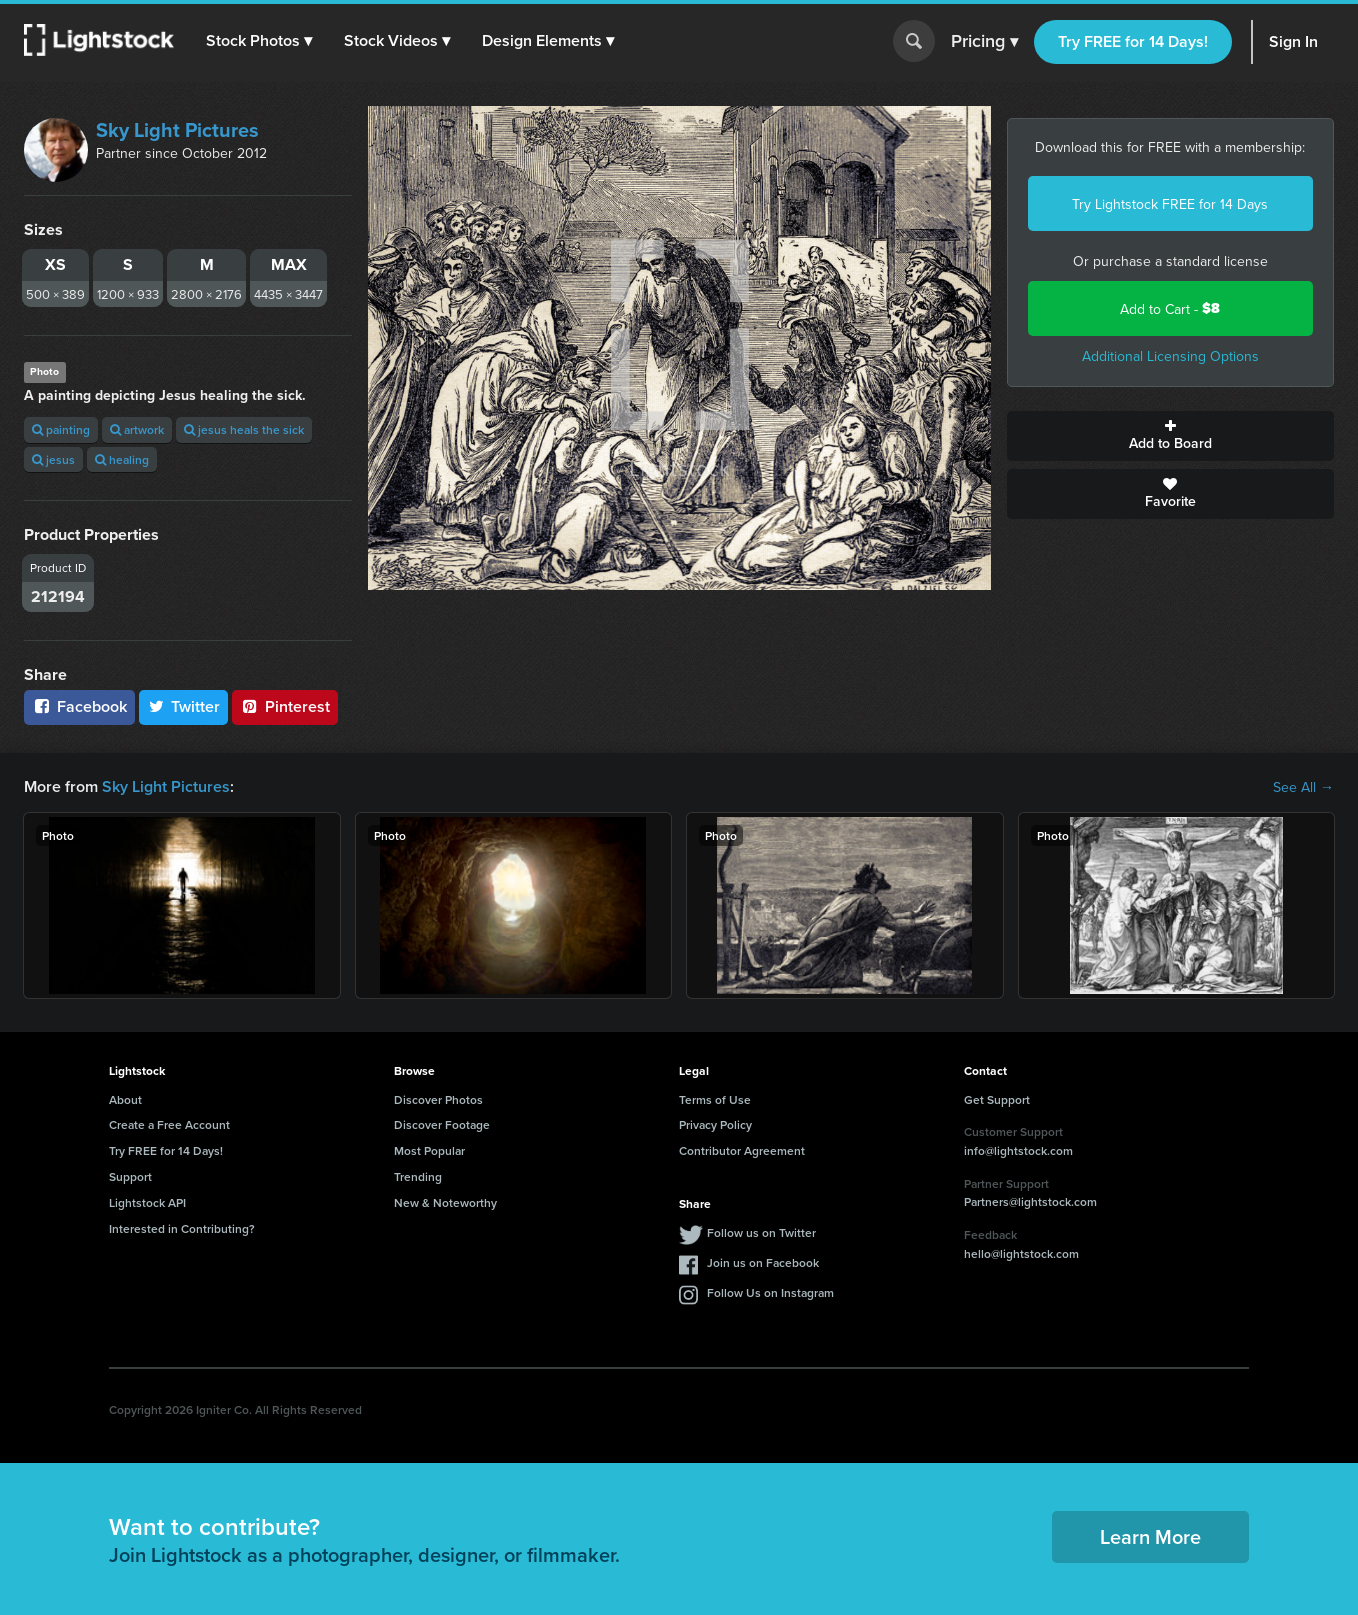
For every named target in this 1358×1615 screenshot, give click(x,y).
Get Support (997, 1099)
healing (122, 459)
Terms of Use (715, 1099)
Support (130, 1176)
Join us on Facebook (763, 1262)
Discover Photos (438, 1099)
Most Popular (429, 1150)
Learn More (1150, 1536)
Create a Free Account (169, 1124)
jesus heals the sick (244, 429)
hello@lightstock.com (1021, 1253)
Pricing (984, 42)
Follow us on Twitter (761, 1232)
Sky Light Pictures (177, 130)
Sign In (1293, 41)
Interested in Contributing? (182, 1228)
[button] (259, 41)
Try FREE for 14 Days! (1133, 41)
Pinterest (285, 706)
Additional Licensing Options (1170, 356)
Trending (418, 1176)
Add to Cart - (1170, 308)
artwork (137, 429)
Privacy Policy (715, 1124)
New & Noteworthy (445, 1202)
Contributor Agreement (742, 1150)
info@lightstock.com (1018, 1150)
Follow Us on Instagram (770, 1292)
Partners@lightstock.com (1030, 1201)
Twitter (184, 706)
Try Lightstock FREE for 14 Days (1170, 204)
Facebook (79, 706)
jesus (53, 459)
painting (61, 429)
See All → (1303, 787)
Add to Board (1171, 436)
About (125, 1099)
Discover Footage (442, 1124)
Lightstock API (147, 1202)
